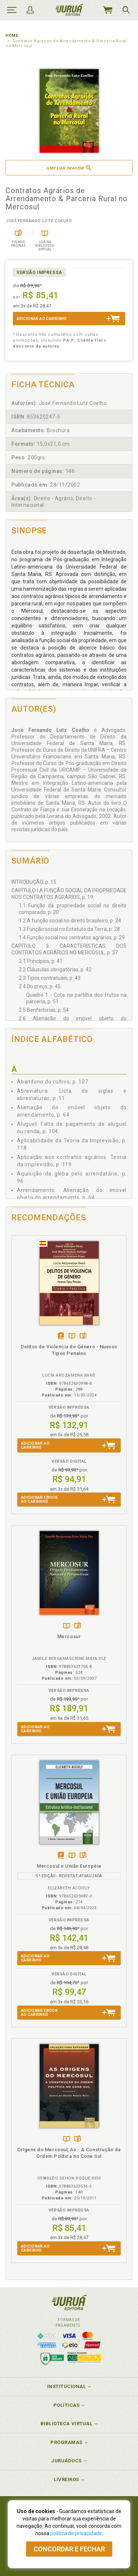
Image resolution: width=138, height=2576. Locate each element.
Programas (66, 2442)
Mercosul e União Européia (69, 1866)
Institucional (66, 2386)
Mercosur (69, 1636)
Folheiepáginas (83, 1336)
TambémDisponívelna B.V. (72, 1336)
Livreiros (66, 2479)
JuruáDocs (66, 2460)
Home (12, 35)
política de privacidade (76, 2533)
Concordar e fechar (69, 2549)
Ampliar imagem (69, 168)
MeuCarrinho (107, 10)
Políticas (66, 2405)
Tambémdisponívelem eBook (61, 1336)
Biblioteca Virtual (66, 2423)
